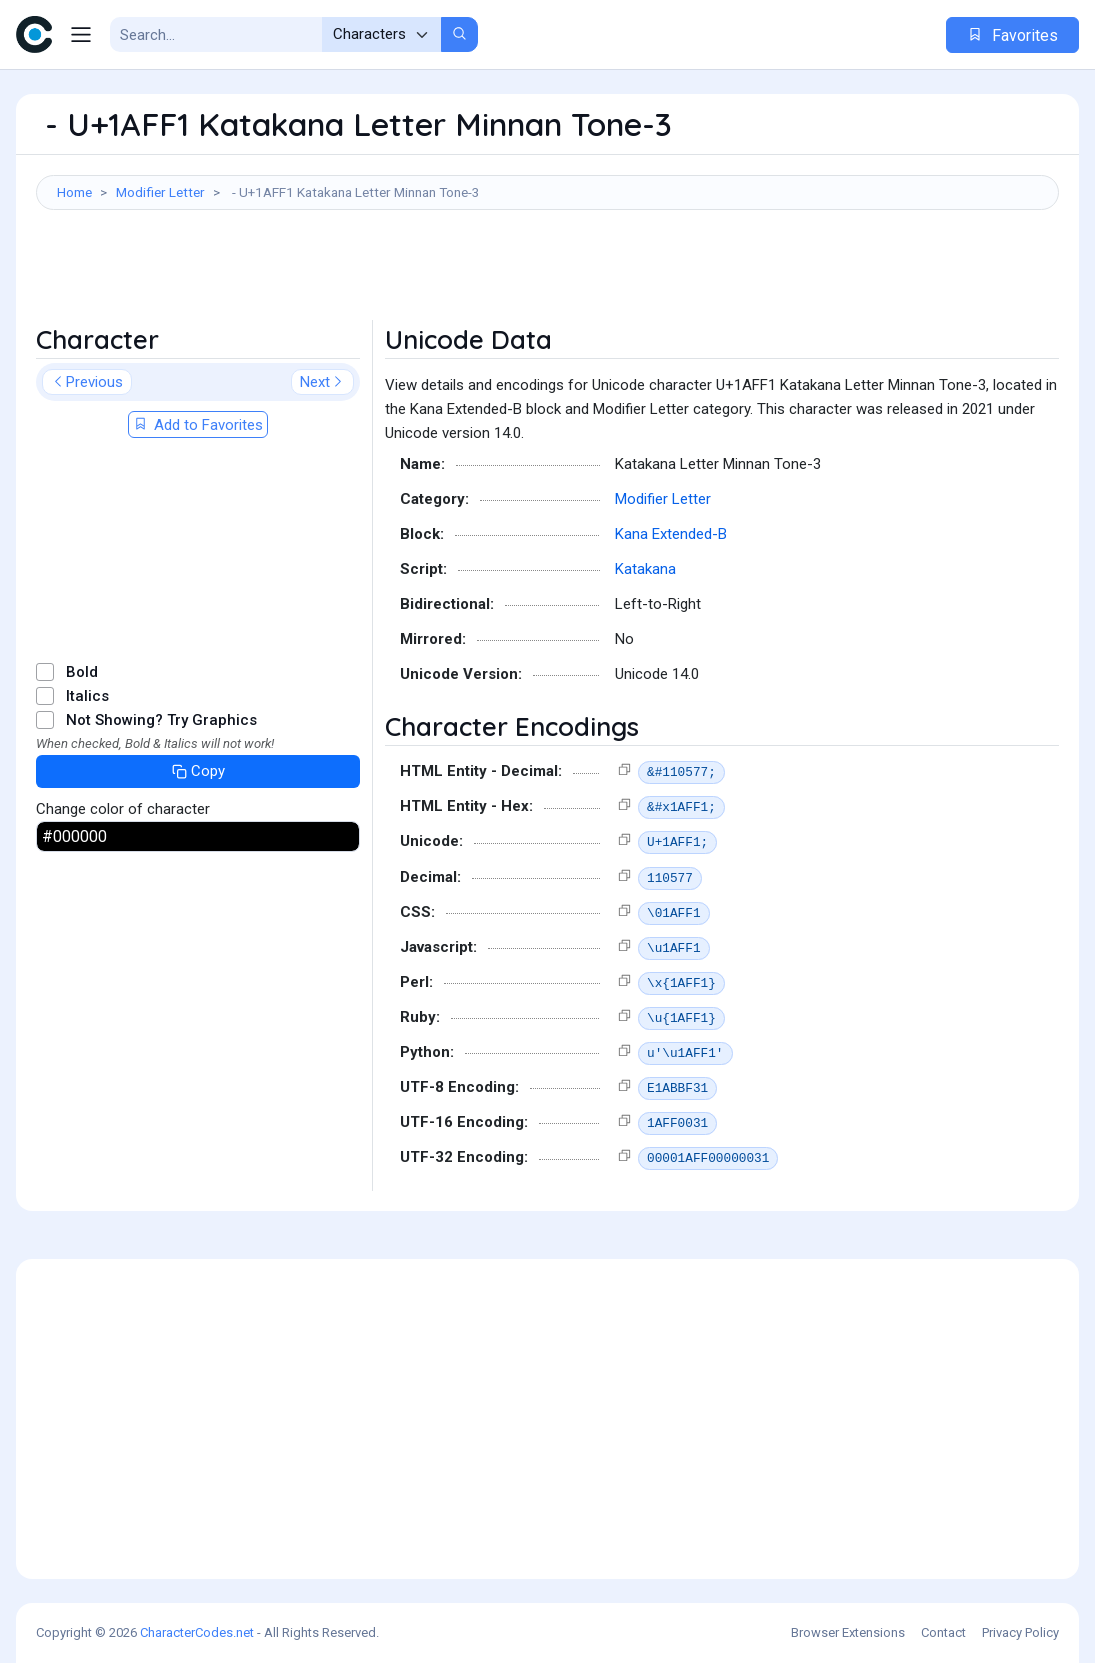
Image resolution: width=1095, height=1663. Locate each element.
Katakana (645, 569)
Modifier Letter (160, 192)
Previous (87, 382)
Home (74, 192)
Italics (87, 696)
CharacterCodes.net (197, 1632)
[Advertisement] (547, 275)
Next (322, 382)
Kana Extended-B (671, 534)
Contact (943, 1632)
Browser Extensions (848, 1632)
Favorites (1012, 35)
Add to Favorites (198, 425)
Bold (82, 672)
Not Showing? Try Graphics (161, 720)
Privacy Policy (1020, 1632)
